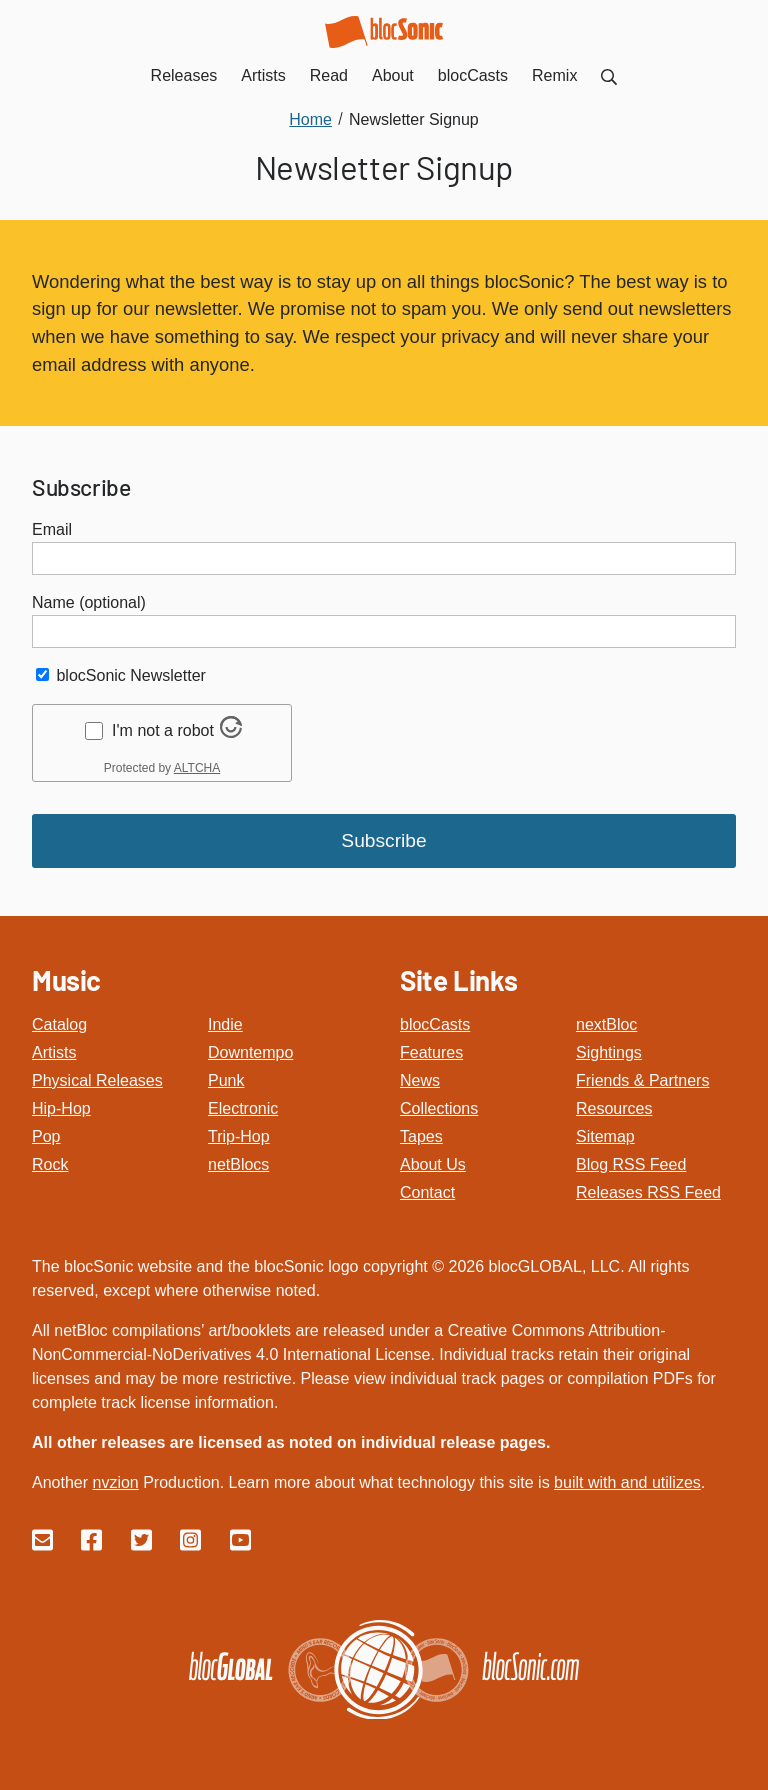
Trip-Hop (239, 1136)
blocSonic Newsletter (130, 675)
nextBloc (606, 1024)
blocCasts (435, 1024)
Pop (46, 1136)
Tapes (421, 1136)
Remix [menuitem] (554, 75)
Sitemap (605, 1136)
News (420, 1080)
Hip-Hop (61, 1108)
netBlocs (238, 1164)
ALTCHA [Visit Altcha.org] (197, 768)
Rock (50, 1164)
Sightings (609, 1052)
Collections (439, 1108)
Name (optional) (89, 602)
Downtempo (250, 1052)
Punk (226, 1080)
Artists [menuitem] (263, 75)
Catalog (59, 1024)
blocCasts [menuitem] (473, 75)
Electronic (243, 1108)
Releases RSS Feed (648, 1192)
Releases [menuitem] (184, 75)
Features (431, 1052)
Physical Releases (97, 1080)
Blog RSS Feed (631, 1164)
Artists (54, 1052)
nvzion (115, 1482)
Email (52, 529)
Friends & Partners (642, 1080)
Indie (225, 1024)
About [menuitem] (393, 75)
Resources (614, 1108)
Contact (427, 1192)
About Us (433, 1164)
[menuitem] (609, 75)
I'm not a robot (163, 730)
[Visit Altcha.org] (231, 732)
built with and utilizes (627, 1482)
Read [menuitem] (329, 75)
